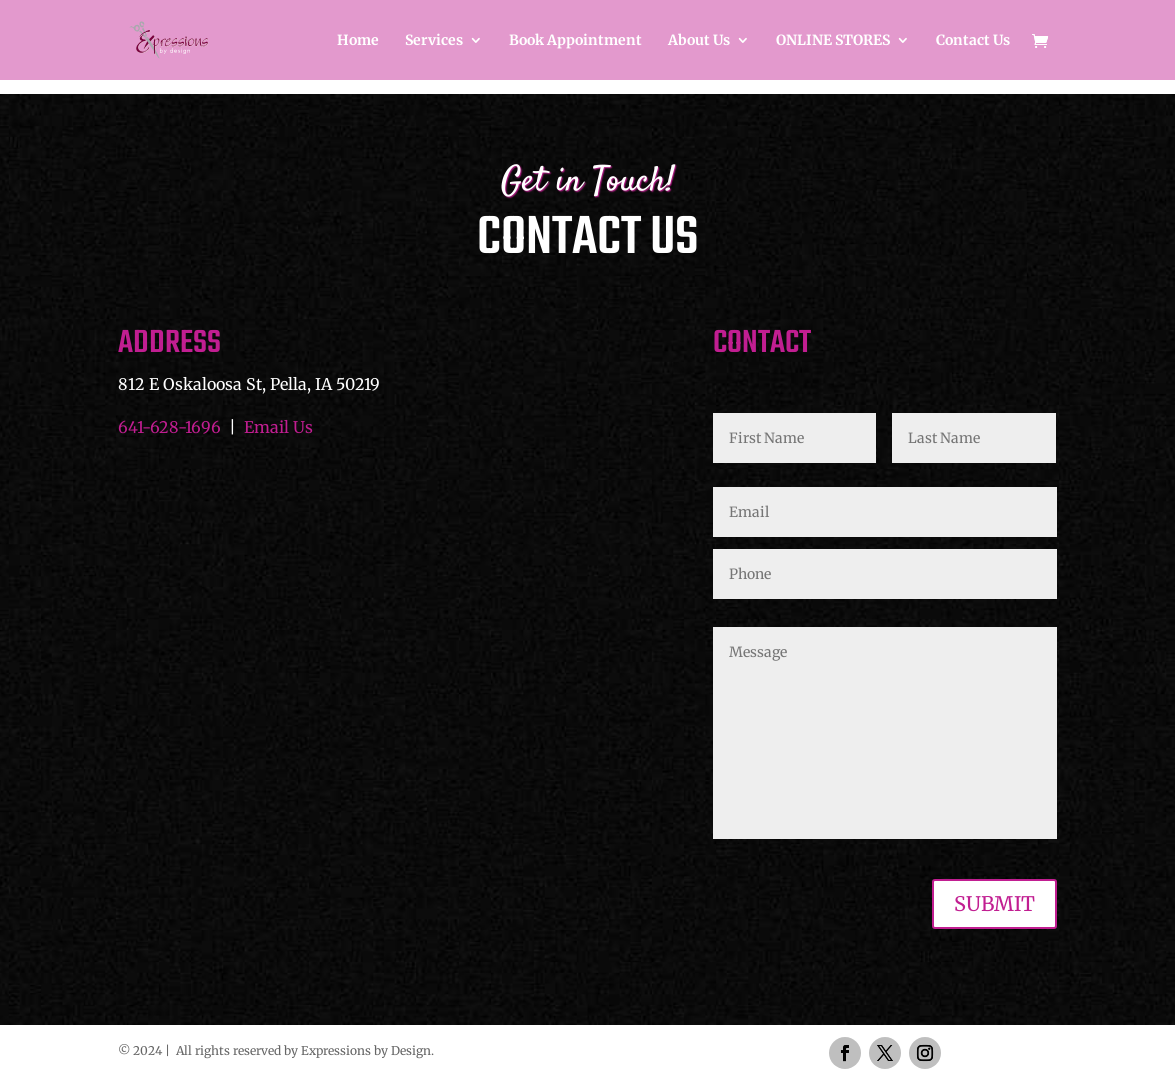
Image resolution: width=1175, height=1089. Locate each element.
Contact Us (973, 41)
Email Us (278, 427)
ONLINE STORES (833, 41)
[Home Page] (204, 38)
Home (358, 41)
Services (434, 41)
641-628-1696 (169, 427)
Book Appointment (575, 41)
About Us (699, 41)
